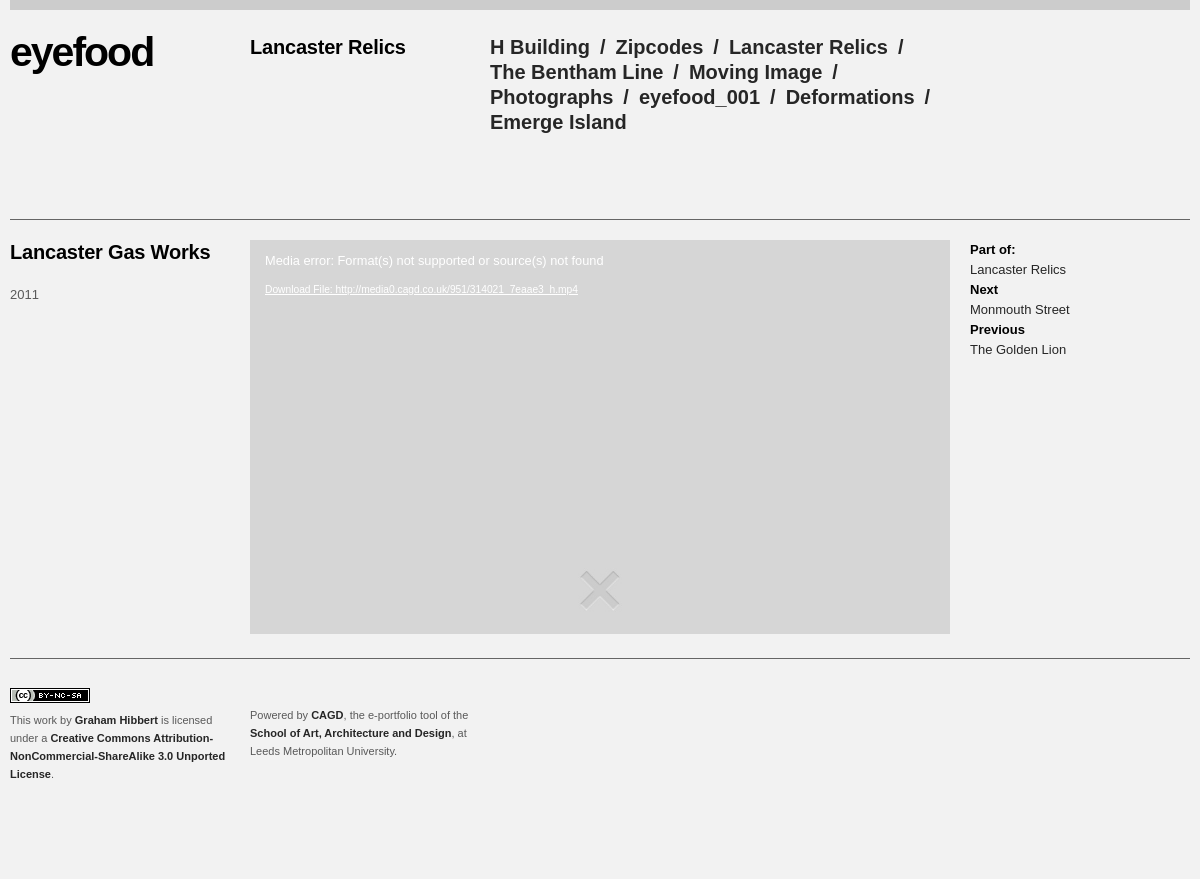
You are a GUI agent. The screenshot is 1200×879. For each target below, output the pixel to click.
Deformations (850, 97)
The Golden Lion (1018, 349)
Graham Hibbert (116, 720)
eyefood (81, 52)
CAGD (327, 715)
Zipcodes (660, 47)
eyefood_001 (699, 97)
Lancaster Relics (808, 47)
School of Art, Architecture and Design (351, 733)
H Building (540, 47)
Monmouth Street (1020, 309)
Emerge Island (558, 122)
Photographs (551, 97)
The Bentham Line (576, 72)
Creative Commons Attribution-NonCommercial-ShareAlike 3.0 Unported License (117, 756)
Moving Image (755, 72)
